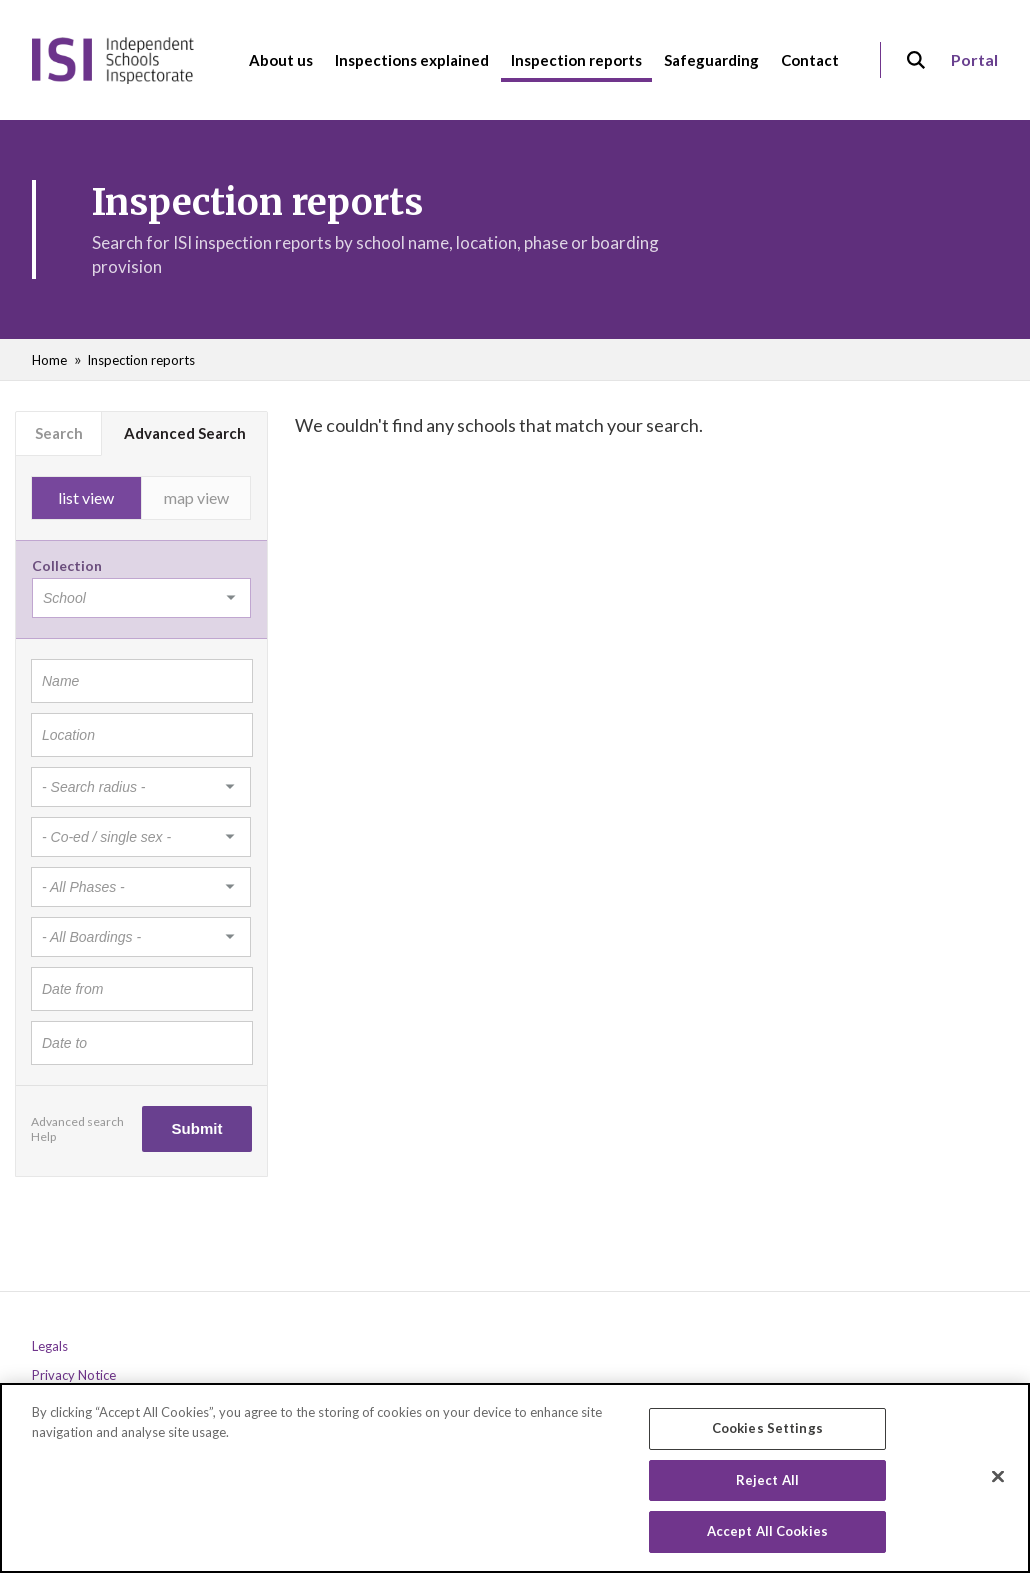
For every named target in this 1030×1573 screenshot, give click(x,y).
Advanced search (77, 1121)
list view (86, 497)
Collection (67, 565)
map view (196, 497)
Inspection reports (141, 360)
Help (43, 1136)
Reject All (767, 1481)
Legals (50, 1346)
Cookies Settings (767, 1429)
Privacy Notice (74, 1375)
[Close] (998, 1478)
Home (49, 360)
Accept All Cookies (767, 1533)
